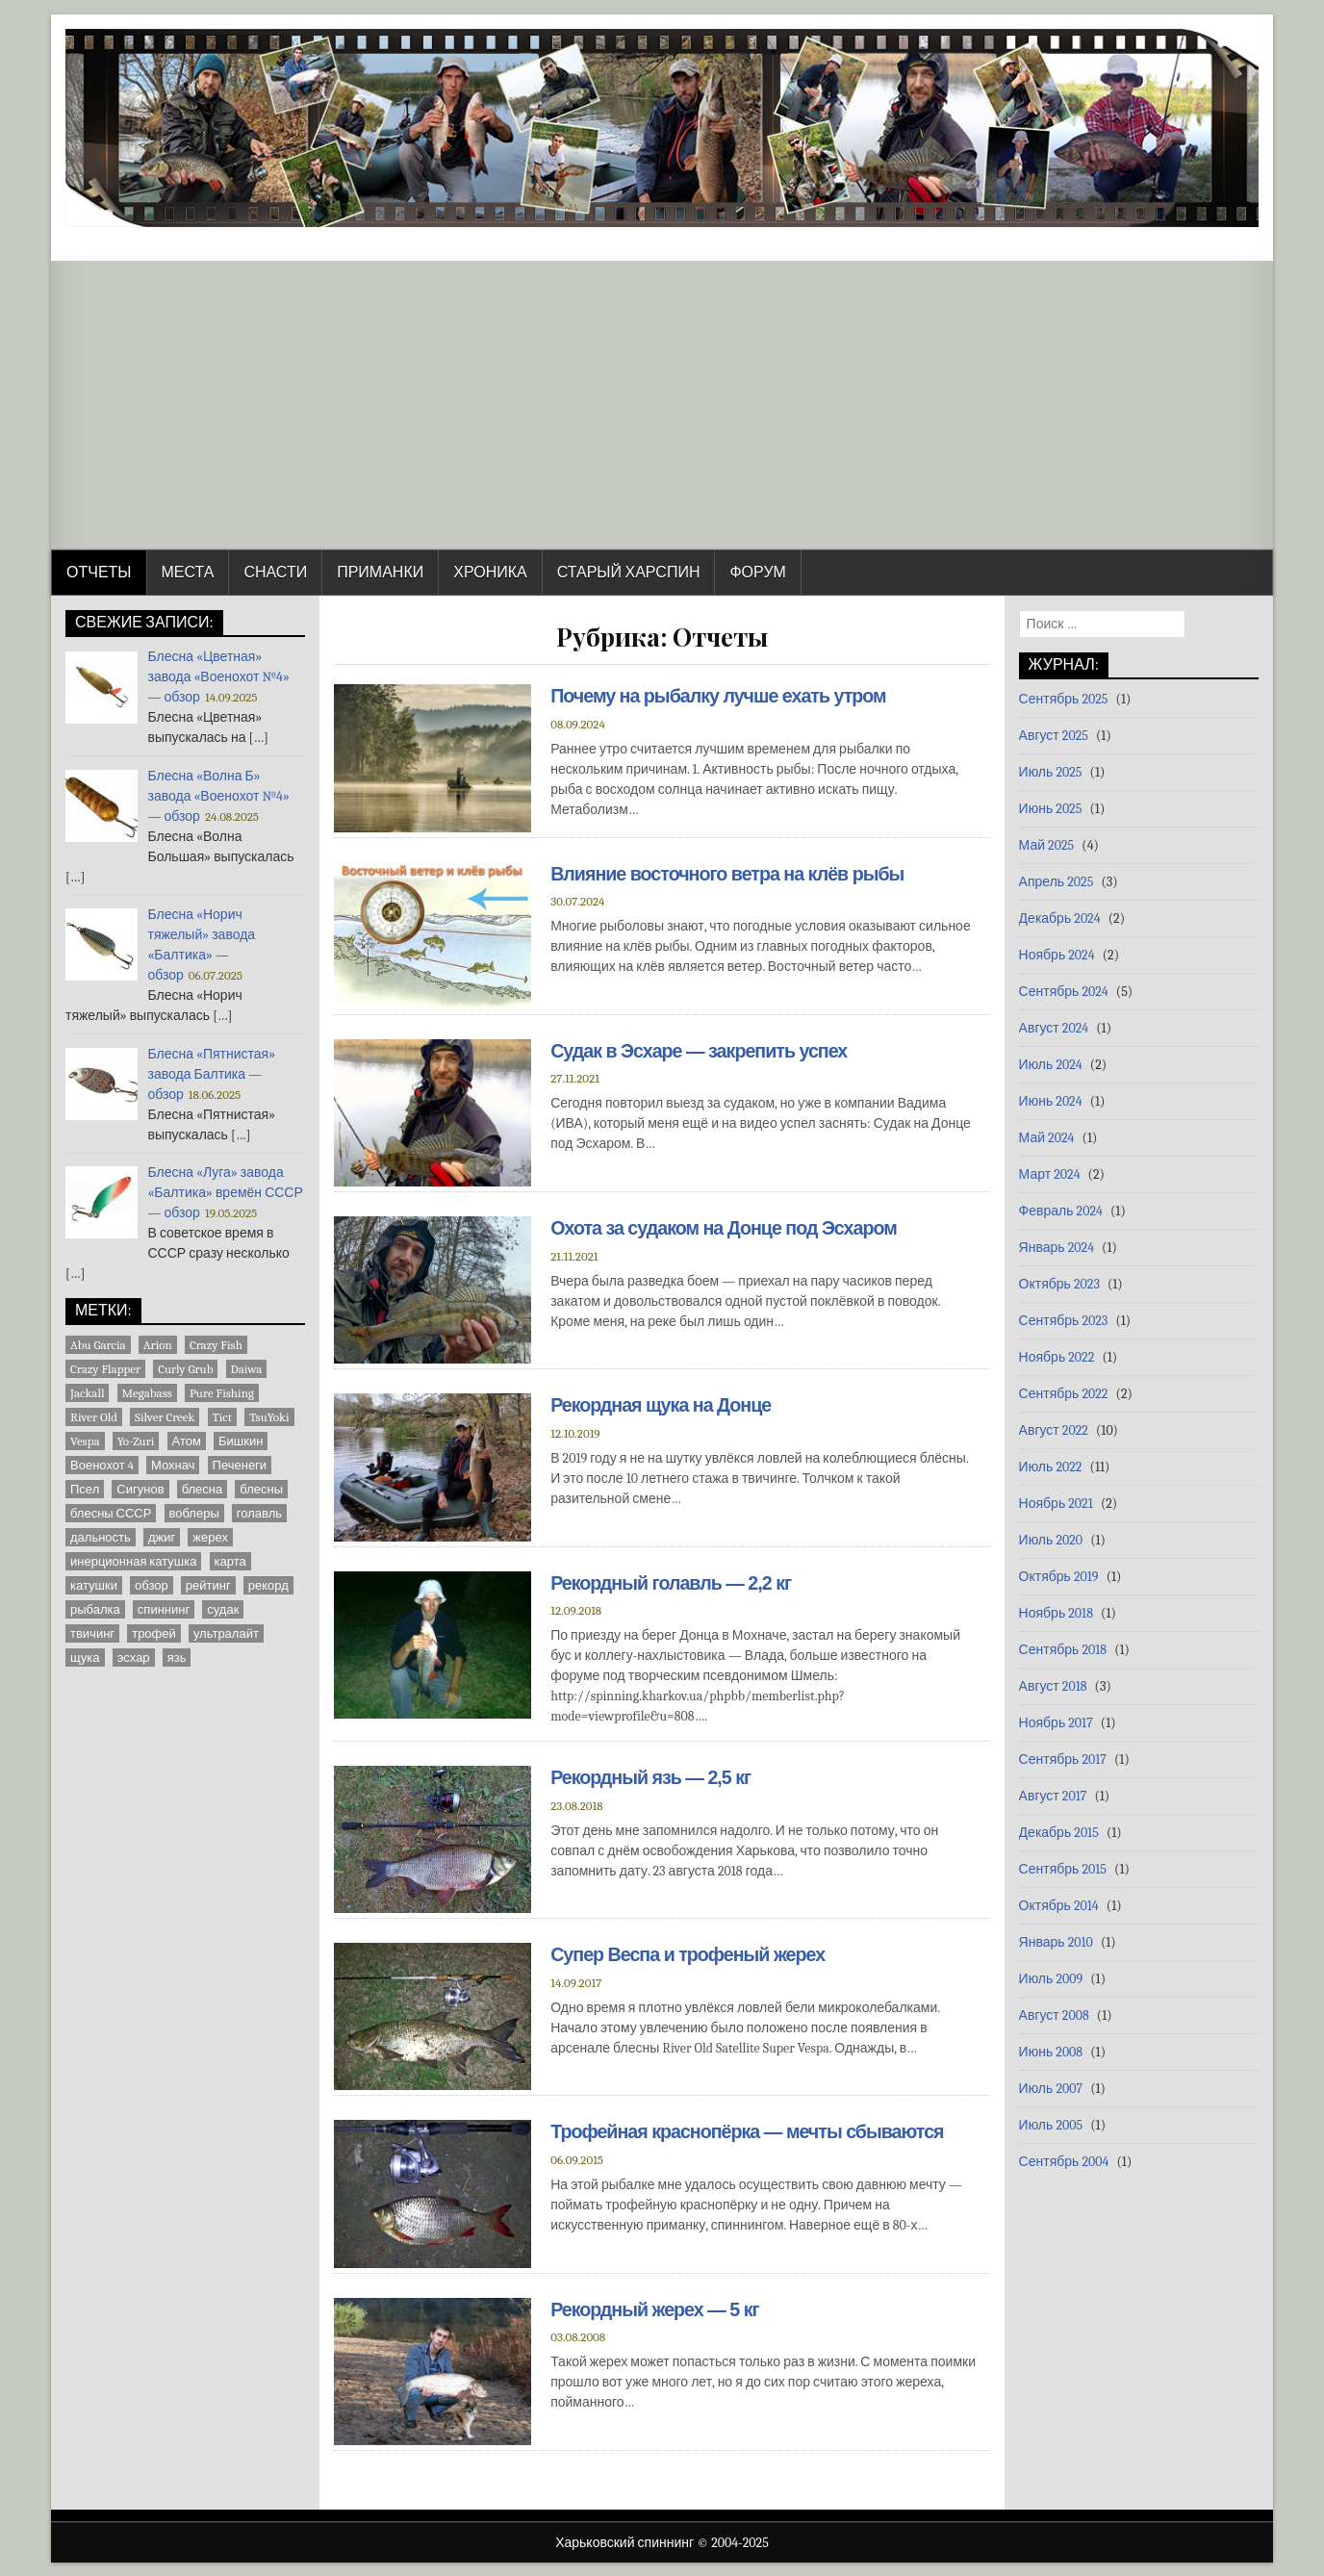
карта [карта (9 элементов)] (230, 1561)
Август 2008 (1054, 2015)
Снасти (275, 572)
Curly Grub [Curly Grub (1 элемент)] (185, 1369)
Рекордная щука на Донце (662, 1405)
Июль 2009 (1051, 1979)
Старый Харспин (628, 572)
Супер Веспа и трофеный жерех (689, 1954)
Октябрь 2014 (1059, 1906)
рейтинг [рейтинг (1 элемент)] (208, 1585)
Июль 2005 (1051, 2125)
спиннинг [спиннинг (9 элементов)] (164, 1609)
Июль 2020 (1051, 1540)
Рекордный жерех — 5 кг (656, 2308)
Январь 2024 (1056, 1247)
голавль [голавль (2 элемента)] (259, 1513)
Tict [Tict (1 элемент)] (223, 1417)
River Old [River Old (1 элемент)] (93, 1417)
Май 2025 (1047, 845)
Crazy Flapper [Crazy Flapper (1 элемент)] (105, 1369)
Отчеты (99, 572)
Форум (757, 572)
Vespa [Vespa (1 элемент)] (85, 1441)
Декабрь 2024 (1060, 918)
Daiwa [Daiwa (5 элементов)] (247, 1369)
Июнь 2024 (1050, 1101)
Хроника (489, 572)
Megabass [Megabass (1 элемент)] (147, 1393)
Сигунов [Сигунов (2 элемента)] (140, 1489)
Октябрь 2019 (1059, 1577)
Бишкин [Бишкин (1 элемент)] (240, 1441)
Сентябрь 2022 (1063, 1394)
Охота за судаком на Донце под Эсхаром (726, 1227)
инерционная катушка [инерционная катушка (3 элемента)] (133, 1561)
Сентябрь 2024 (1063, 991)
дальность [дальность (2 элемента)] (100, 1537)
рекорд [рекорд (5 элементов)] (268, 1585)
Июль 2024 (1050, 1065)
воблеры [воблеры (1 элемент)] (194, 1513)
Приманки (380, 572)
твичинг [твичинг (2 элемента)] (92, 1633)
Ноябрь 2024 (1057, 955)
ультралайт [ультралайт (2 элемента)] (226, 1633)
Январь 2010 (1056, 1942)
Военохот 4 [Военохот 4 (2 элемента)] (102, 1465)
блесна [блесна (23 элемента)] (202, 1489)
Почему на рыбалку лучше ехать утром (721, 695)
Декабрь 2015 (1059, 1832)
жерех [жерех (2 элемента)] (210, 1537)
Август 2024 (1054, 1028)
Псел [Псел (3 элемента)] (84, 1489)
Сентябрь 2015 (1063, 1869)
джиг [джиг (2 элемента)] (161, 1537)
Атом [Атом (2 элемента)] (186, 1441)
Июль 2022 (1050, 1467)
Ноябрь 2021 (1056, 1503)
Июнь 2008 (1051, 2052)
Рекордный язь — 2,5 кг (652, 1776)
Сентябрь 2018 (1063, 1650)
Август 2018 (1053, 1686)
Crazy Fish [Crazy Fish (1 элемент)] (216, 1345)
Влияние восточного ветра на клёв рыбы (730, 873)
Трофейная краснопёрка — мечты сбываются (750, 2131)
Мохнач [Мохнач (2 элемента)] (172, 1465)
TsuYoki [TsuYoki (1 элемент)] (269, 1417)
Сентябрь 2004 (1064, 2162)
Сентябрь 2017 (1063, 1759)
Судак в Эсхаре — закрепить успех (701, 1050)
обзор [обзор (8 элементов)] (151, 1585)
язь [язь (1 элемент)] (177, 1657)
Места (188, 572)
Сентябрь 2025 (1063, 699)
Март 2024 (1050, 1174)
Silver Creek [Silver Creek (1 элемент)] (164, 1417)
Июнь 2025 (1050, 809)
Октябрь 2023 (1059, 1284)
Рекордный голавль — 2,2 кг (673, 1583)
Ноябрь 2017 (1056, 1723)
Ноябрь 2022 (1057, 1357)
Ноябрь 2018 (1056, 1613)
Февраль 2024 (1061, 1211)
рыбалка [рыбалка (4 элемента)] (95, 1609)
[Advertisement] (662, 405)
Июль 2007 (1050, 2088)
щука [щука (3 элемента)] (85, 1657)
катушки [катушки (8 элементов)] (93, 1585)
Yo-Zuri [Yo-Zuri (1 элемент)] (136, 1441)
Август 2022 (1053, 1430)
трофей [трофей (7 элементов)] (154, 1633)
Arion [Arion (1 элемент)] (157, 1345)
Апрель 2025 (1056, 882)
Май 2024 (1047, 1138)
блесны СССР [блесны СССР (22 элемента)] (110, 1513)
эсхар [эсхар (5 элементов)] (133, 1657)
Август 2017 (1053, 1796)
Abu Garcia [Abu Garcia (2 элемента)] (98, 1345)
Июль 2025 (1050, 772)
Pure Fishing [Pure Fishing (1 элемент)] (222, 1393)
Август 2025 (1053, 735)
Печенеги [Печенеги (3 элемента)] (240, 1465)
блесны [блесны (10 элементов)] (261, 1489)
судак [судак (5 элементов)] (223, 1609)
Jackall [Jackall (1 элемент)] (87, 1393)
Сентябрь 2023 (1063, 1321)
